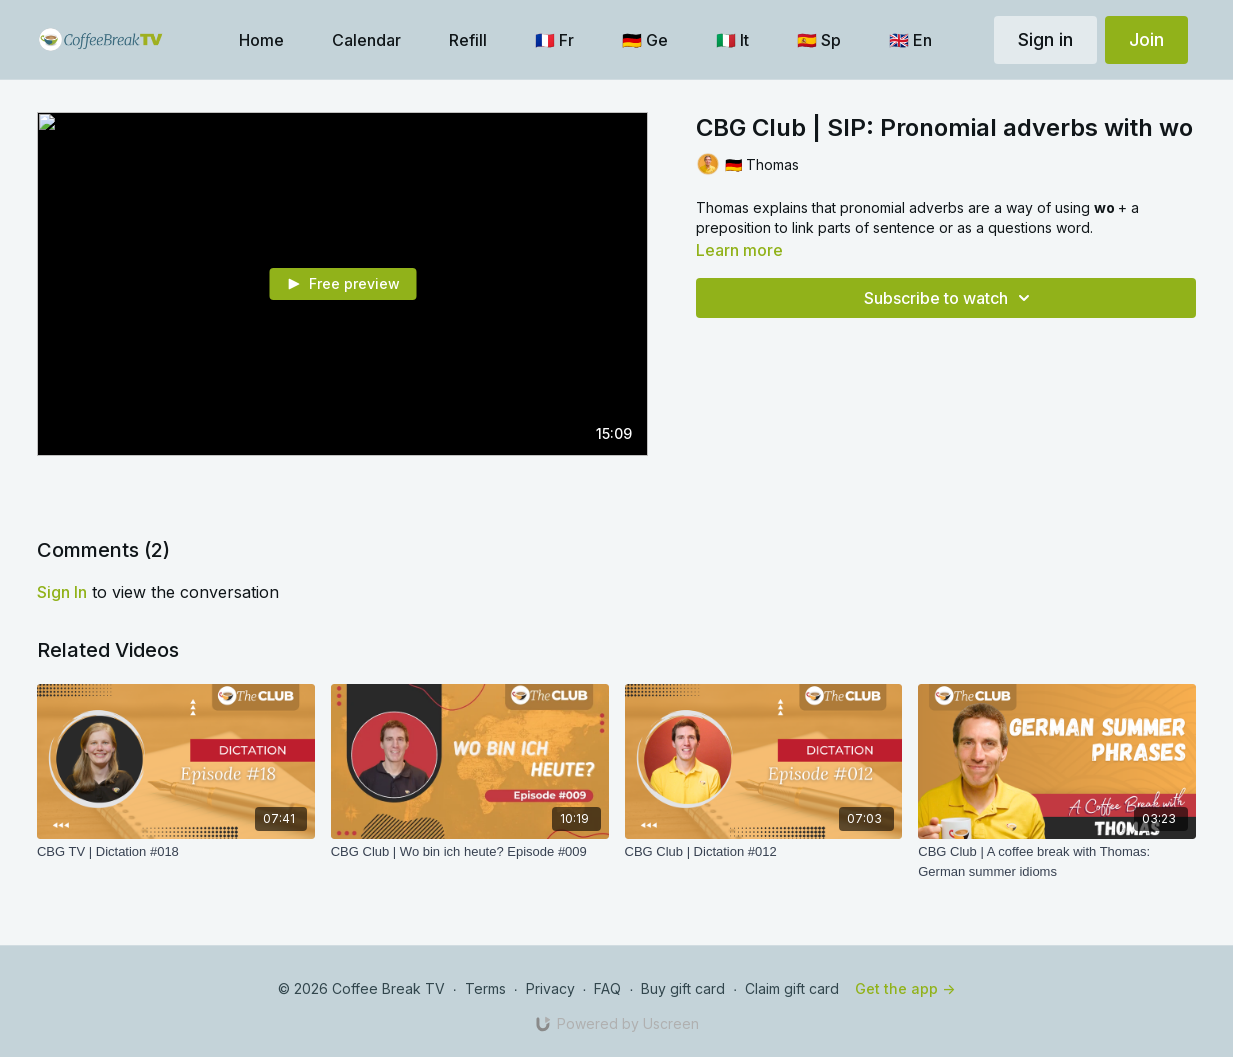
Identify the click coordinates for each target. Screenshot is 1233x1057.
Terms (485, 988)
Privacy (550, 988)
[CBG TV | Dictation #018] (176, 852)
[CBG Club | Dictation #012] (764, 852)
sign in (62, 592)
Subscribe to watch (950, 298)
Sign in (1045, 39)
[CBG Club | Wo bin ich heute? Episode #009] (470, 852)
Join (1146, 39)
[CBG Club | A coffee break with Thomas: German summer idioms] (1057, 861)
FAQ (607, 988)
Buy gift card (683, 988)
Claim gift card (792, 988)
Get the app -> (905, 988)
